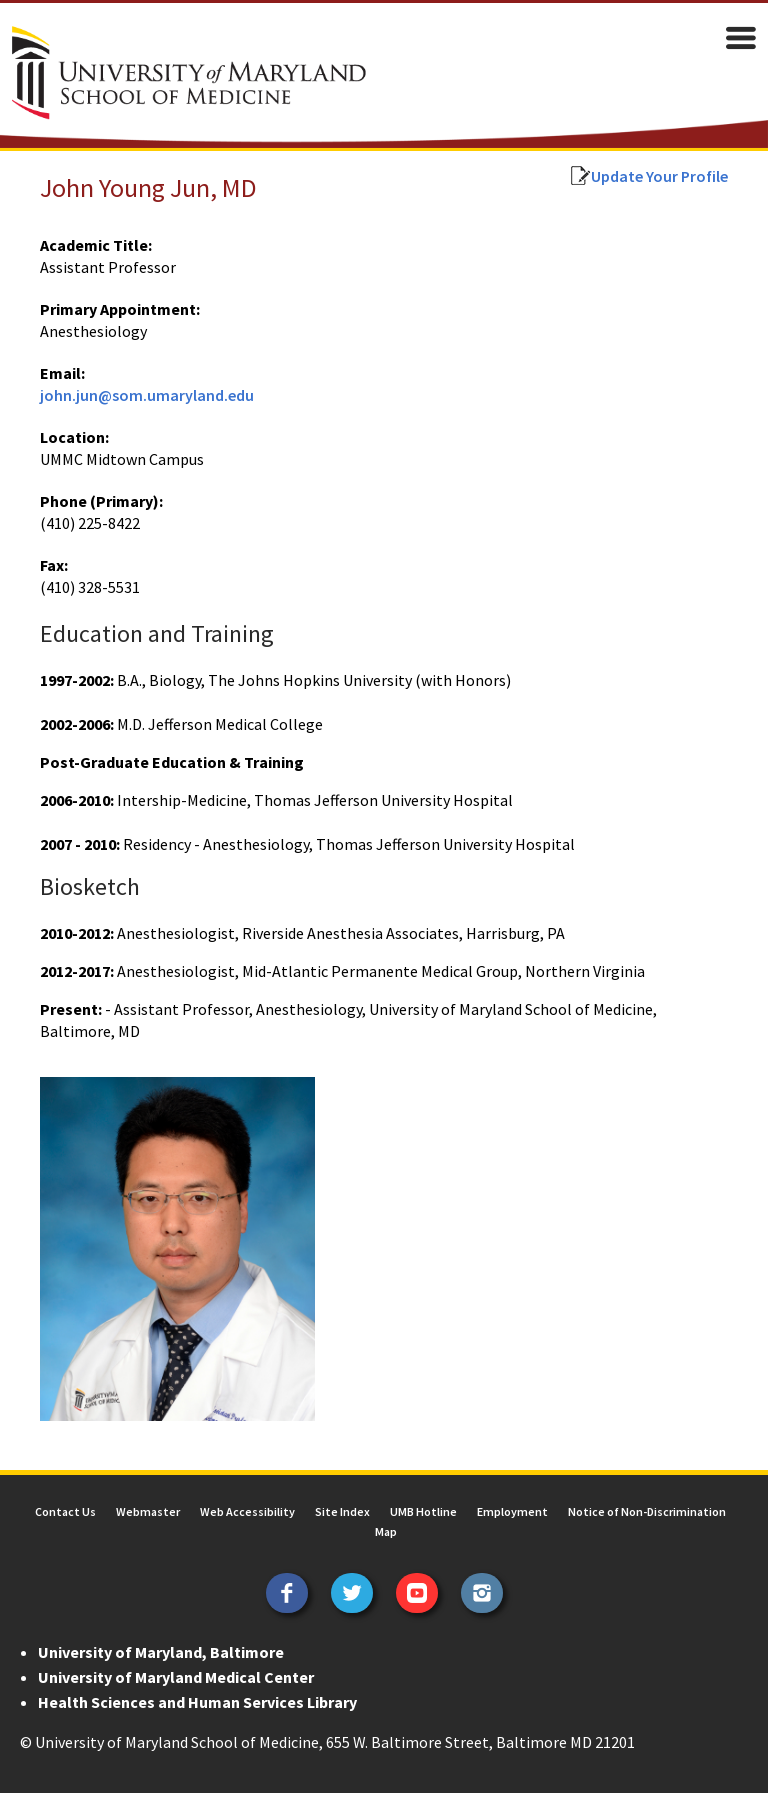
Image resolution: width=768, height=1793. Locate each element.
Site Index (342, 1511)
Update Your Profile (659, 176)
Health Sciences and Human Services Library (197, 1702)
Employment (512, 1511)
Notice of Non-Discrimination (647, 1511)
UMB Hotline (423, 1511)
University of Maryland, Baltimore (161, 1652)
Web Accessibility (247, 1511)
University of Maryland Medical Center (176, 1677)
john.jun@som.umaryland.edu (147, 395)
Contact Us (65, 1511)
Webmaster (148, 1511)
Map (386, 1531)
